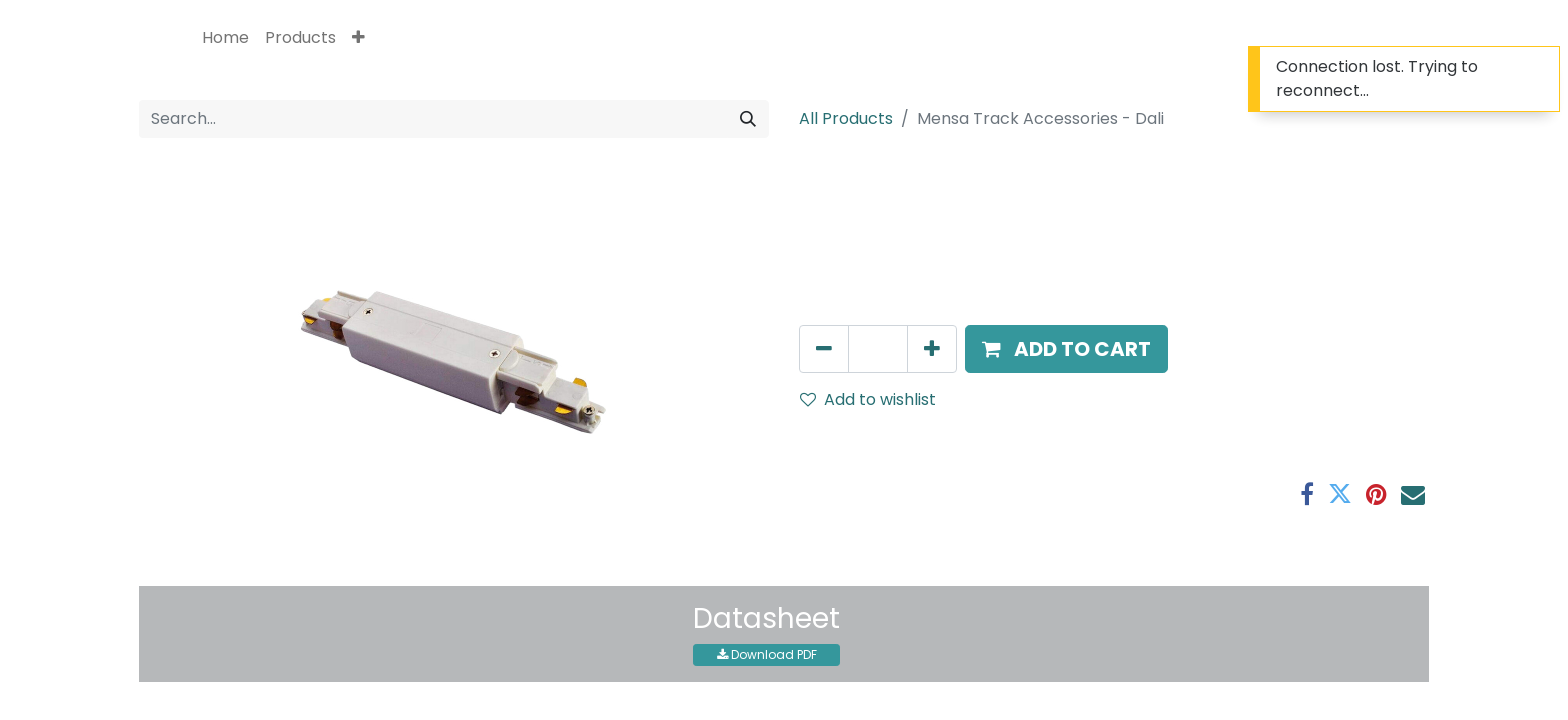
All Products (846, 118)
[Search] (748, 119)
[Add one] (932, 349)
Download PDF (767, 654)
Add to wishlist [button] (868, 399)
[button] (358, 38)
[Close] (1541, 66)
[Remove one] (824, 349)
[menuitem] (225, 38)
